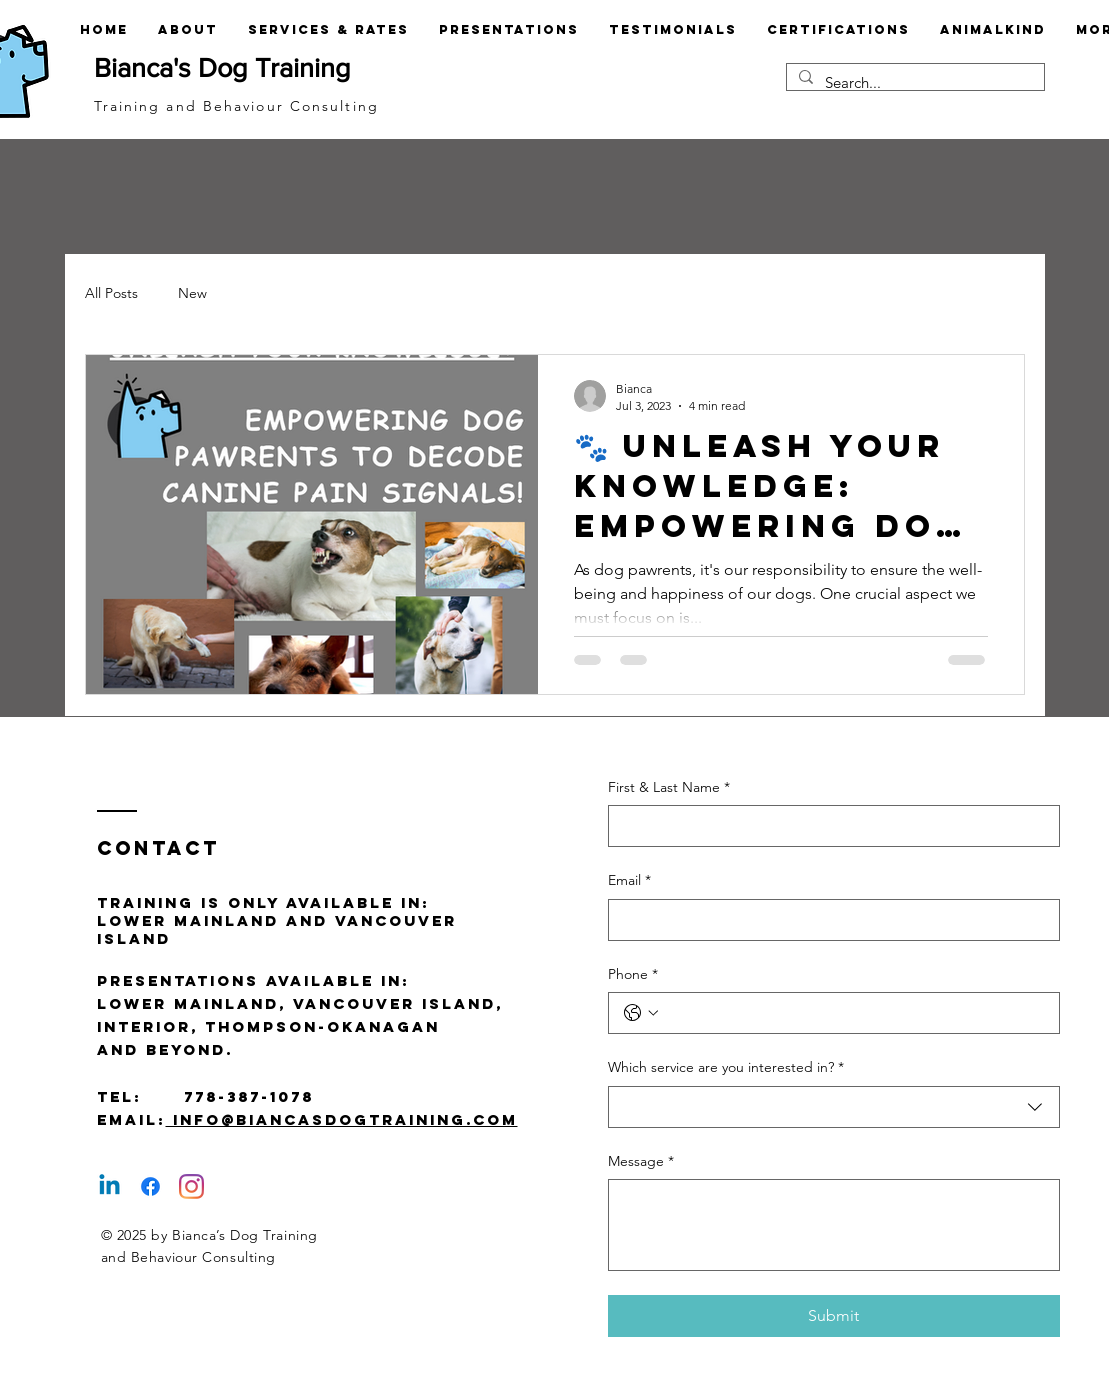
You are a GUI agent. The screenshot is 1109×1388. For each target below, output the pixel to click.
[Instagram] (191, 1186)
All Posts (111, 293)
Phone (633, 975)
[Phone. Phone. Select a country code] (641, 1013)
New (192, 293)
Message (641, 1162)
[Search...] (913, 82)
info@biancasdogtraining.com (342, 1119)
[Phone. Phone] (854, 1013)
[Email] (828, 920)
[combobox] (834, 1107)
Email (629, 881)
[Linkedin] (109, 1186)
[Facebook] (150, 1186)
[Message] (834, 1225)
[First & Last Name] (828, 826)
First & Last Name (669, 788)
